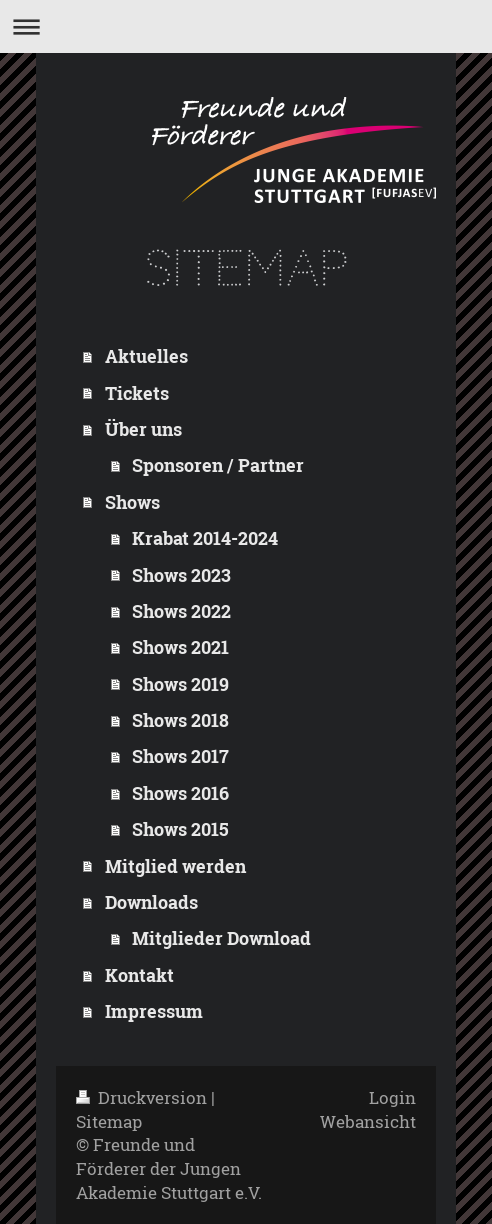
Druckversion (143, 1097)
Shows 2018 (180, 720)
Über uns (143, 429)
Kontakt (139, 975)
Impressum (154, 1011)
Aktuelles (146, 356)
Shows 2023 (181, 575)
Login (392, 1097)
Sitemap (109, 1121)
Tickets (137, 393)
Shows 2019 (180, 684)
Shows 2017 (180, 756)
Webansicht (368, 1121)
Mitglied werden (175, 866)
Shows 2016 (180, 793)
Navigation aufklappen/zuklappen (246, 26)
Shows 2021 (180, 647)
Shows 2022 (181, 611)
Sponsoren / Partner (218, 465)
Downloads (151, 902)
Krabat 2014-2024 (205, 538)
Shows (132, 502)
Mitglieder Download (221, 938)
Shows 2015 (180, 829)
